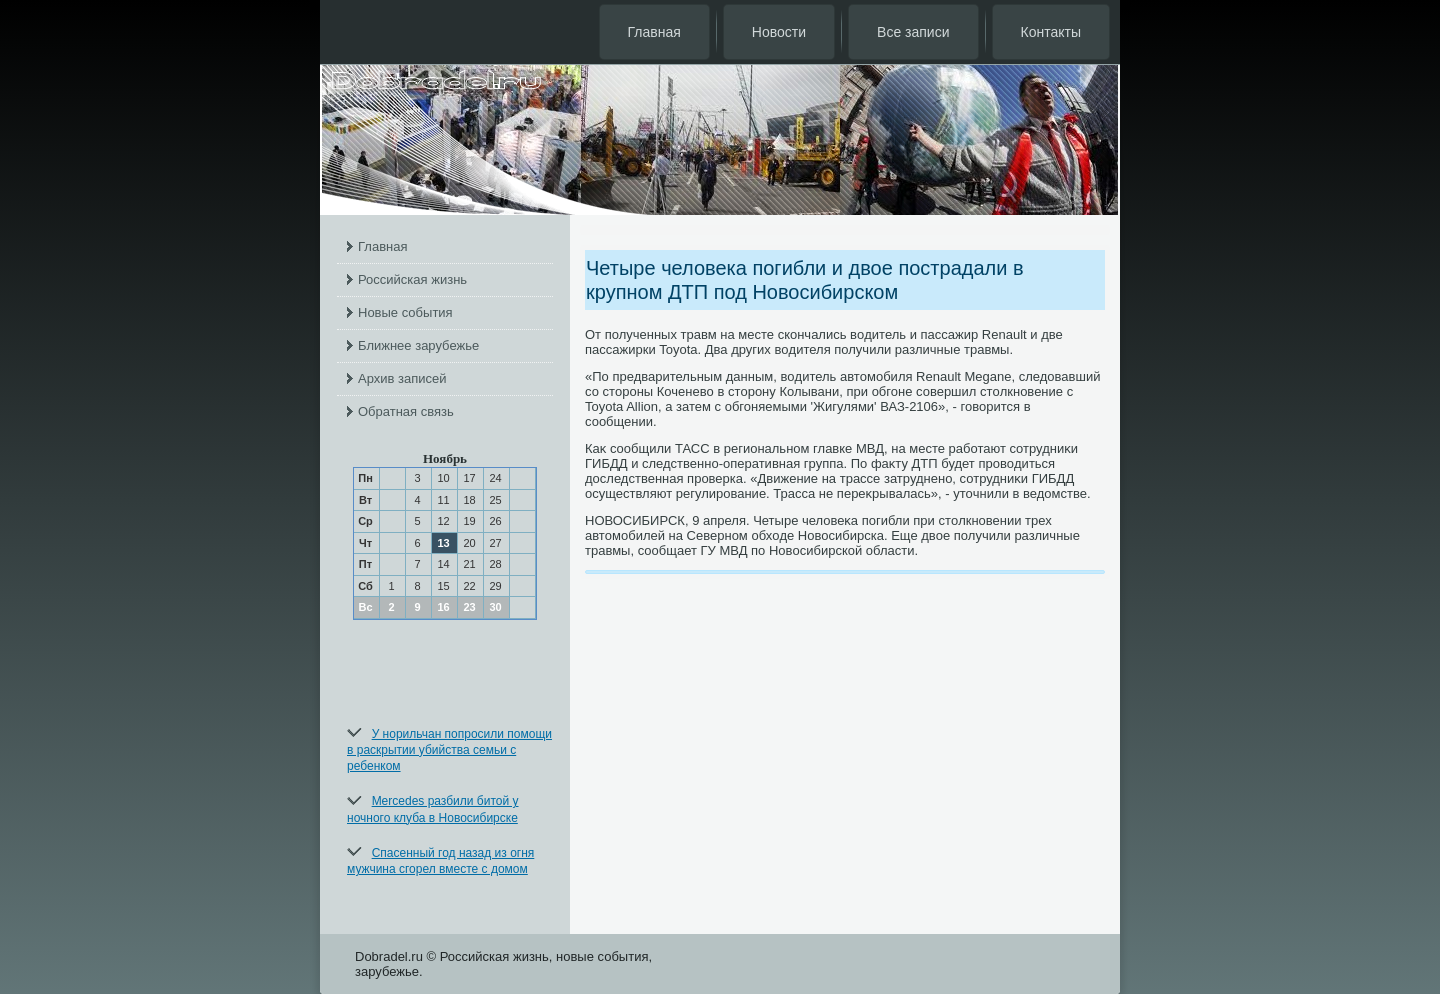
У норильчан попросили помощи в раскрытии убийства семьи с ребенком (449, 750)
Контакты (1051, 32)
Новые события (405, 312)
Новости (779, 32)
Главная (654, 32)
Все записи (913, 32)
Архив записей (402, 378)
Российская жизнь (412, 279)
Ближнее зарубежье (418, 345)
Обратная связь (406, 411)
